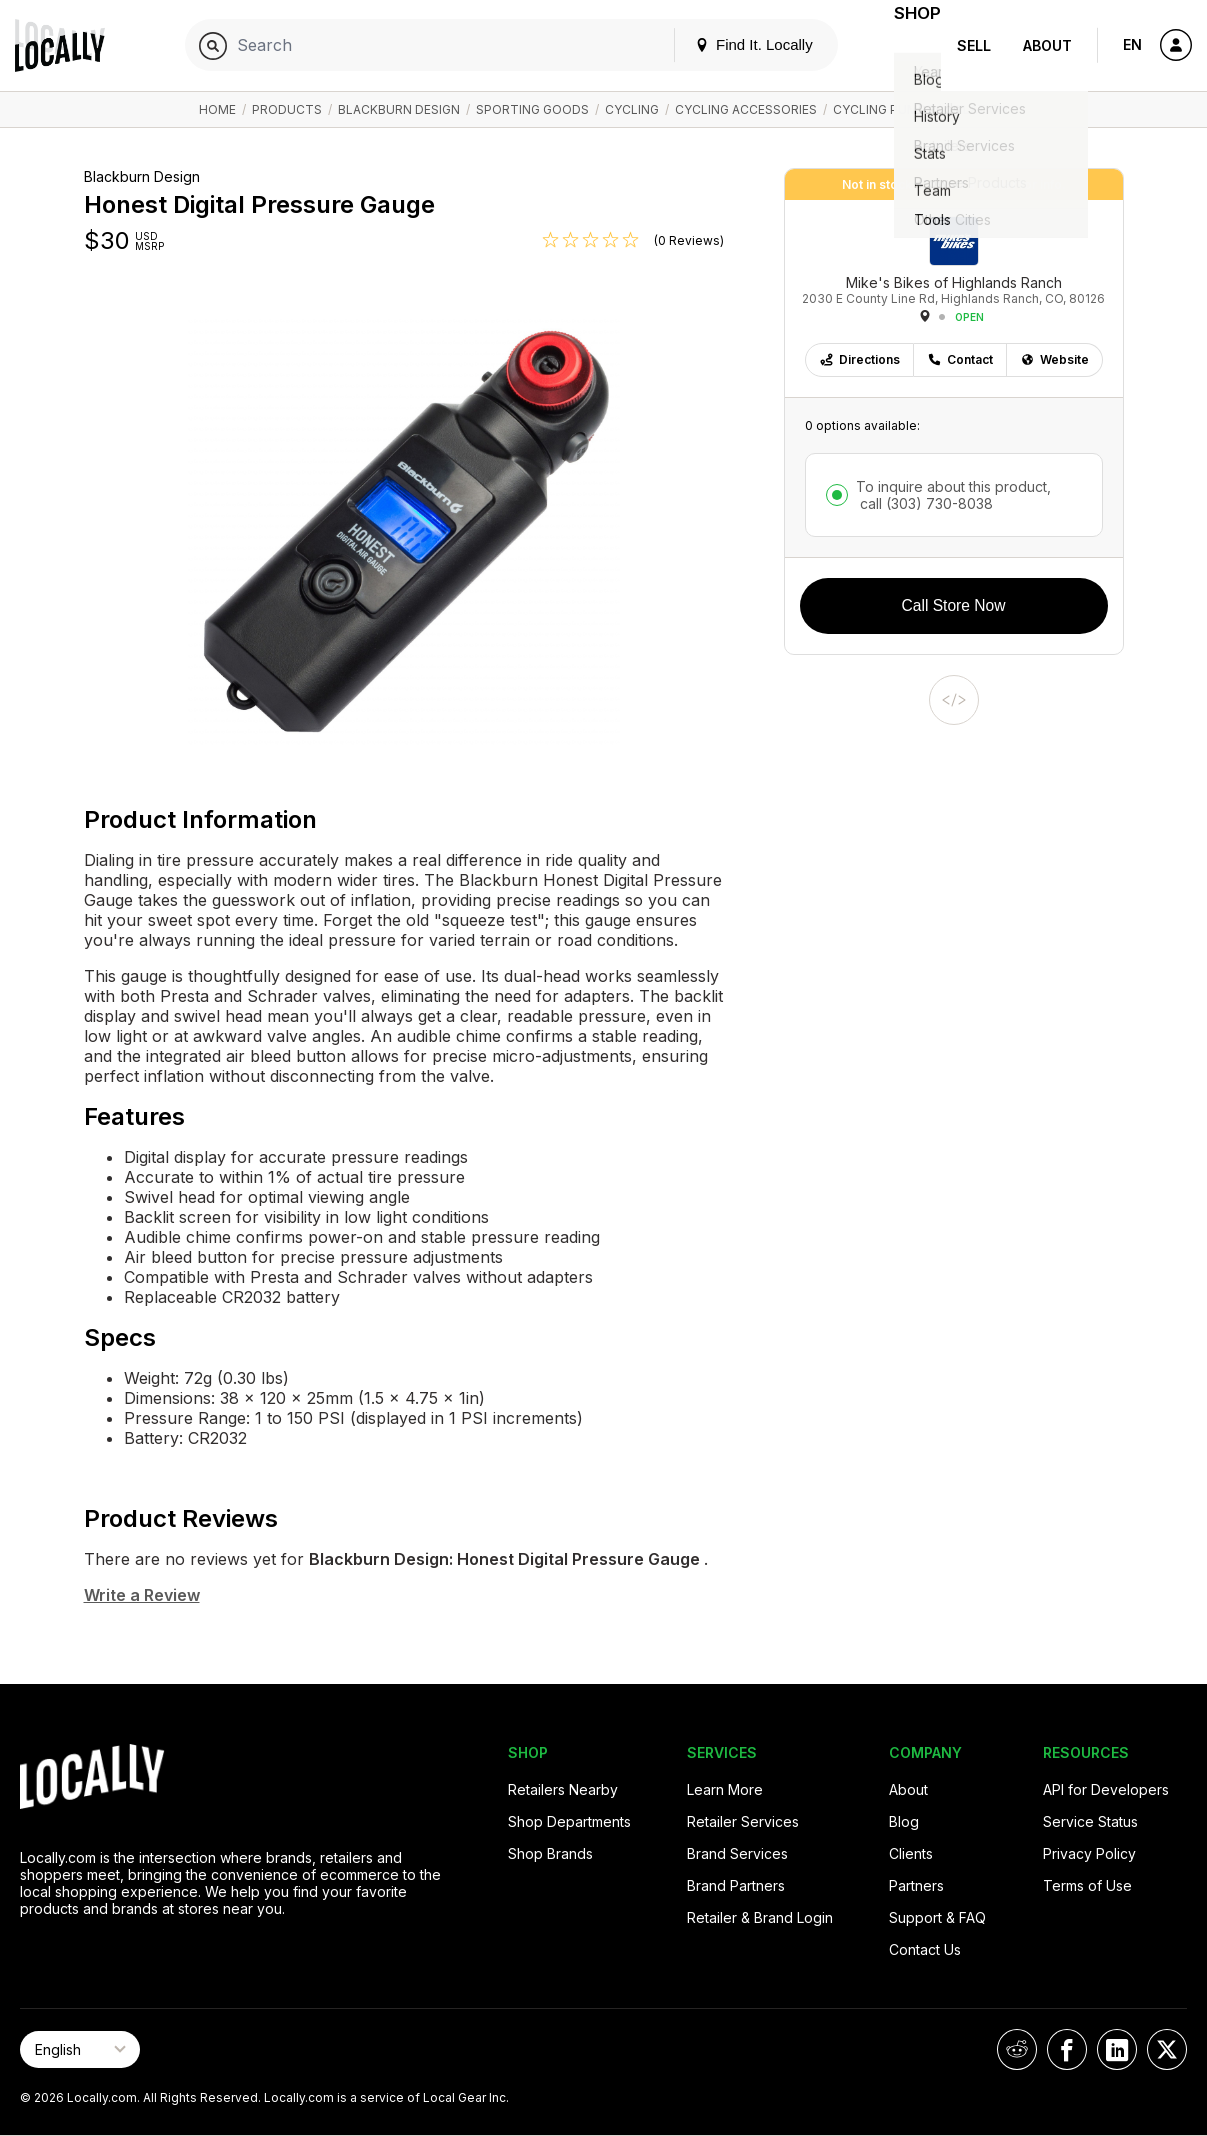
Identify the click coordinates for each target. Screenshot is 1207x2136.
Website (1054, 359)
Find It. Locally (729, 44)
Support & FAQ (937, 1917)
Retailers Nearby (563, 1789)
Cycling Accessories (746, 109)
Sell (974, 45)
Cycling (632, 109)
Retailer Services (743, 1821)
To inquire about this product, (953, 495)
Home (217, 109)
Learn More (725, 1789)
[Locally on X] (1167, 2049)
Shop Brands (550, 1853)
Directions (859, 359)
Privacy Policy (1089, 1853)
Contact (960, 359)
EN (1132, 44)
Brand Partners (736, 1885)
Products (287, 109)
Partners (916, 1885)
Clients (911, 1853)
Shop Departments (569, 1821)
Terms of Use (1087, 1885)
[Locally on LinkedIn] (1117, 2049)
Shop (905, 45)
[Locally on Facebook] (1067, 2049)
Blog (904, 1821)
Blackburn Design (399, 109)
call (924, 503)
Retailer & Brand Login (760, 1917)
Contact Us (925, 1949)
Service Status (1090, 1821)
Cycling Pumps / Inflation (920, 109)
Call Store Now (954, 605)
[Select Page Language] (80, 2049)
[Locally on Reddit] (1017, 2049)
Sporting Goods (532, 109)
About (1047, 45)
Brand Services (737, 1853)
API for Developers (1106, 1789)
